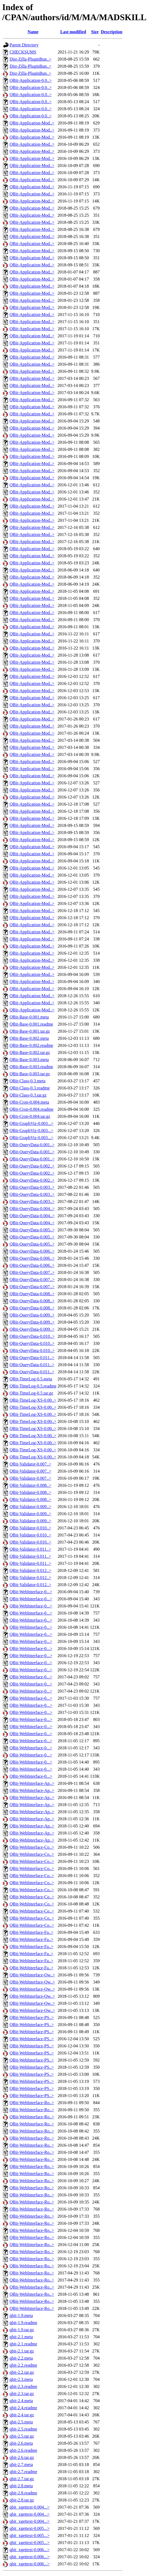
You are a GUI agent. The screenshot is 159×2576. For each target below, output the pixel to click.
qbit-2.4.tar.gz (22, 2415)
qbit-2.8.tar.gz (22, 2500)
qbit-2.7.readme (23, 2471)
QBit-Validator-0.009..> (30, 1506)
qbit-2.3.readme (23, 2386)
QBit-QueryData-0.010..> (32, 1336)
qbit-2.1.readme (23, 2344)
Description (111, 31)
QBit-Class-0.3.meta (28, 1081)
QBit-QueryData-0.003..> (32, 1187)
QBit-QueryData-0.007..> (32, 1272)
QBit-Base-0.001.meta (29, 1017)
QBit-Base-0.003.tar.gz (30, 1073)
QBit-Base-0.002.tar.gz (30, 1052)
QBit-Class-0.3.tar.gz (28, 1095)
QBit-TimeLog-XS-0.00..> (33, 1400)
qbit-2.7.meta (21, 2464)
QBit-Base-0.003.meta (29, 1059)
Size (95, 31)
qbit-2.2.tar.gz (22, 2372)
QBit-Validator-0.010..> (30, 1528)
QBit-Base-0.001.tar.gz (30, 1031)
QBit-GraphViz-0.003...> (31, 1123)
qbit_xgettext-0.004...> (30, 2507)
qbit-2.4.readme (23, 2407)
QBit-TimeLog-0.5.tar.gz (31, 1393)
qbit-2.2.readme (23, 2365)
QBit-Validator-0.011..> (30, 1549)
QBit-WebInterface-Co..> (32, 1847)
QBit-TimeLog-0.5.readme (33, 1386)
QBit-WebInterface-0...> (31, 1591)
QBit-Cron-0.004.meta (29, 1102)
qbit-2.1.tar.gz (22, 2351)
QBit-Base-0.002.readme (31, 1045)
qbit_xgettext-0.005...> (30, 2528)
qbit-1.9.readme (23, 2322)
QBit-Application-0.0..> (31, 80)
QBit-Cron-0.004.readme (31, 1109)
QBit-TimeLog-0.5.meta (31, 1379)
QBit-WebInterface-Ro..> (32, 2102)
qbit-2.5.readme (23, 2429)
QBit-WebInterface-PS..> (32, 2017)
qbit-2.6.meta (21, 2443)
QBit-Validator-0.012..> (30, 1570)
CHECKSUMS (23, 52)
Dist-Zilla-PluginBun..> (30, 59)
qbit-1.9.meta (21, 2315)
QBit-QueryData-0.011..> (32, 1357)
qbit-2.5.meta (21, 2422)
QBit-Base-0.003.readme (31, 1066)
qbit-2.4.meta (21, 2400)
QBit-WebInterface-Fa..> (31, 1932)
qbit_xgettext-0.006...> (30, 2549)
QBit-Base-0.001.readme (31, 1024)
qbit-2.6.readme (23, 2450)
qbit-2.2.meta (21, 2358)
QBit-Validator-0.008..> (30, 1485)
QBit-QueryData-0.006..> (32, 1251)
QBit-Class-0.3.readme (30, 1088)
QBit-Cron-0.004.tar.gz (30, 1116)
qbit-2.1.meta (21, 2336)
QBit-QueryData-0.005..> (32, 1230)
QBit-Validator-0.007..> (30, 1464)
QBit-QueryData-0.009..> (32, 1315)
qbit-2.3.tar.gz (22, 2393)
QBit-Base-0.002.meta (29, 1038)
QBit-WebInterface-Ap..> (32, 1783)
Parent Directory (24, 45)
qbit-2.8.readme (23, 2493)
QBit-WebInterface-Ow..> (32, 1975)
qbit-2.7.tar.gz (22, 2478)
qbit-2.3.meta (21, 2379)
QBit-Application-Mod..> (32, 123)
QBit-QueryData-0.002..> (32, 1166)
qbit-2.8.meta (21, 2485)
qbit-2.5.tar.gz (22, 2436)
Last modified (73, 31)
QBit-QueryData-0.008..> (32, 1293)
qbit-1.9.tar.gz (22, 2329)
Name (33, 31)
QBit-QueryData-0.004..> (32, 1208)
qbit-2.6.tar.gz (22, 2457)
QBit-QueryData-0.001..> (32, 1144)
